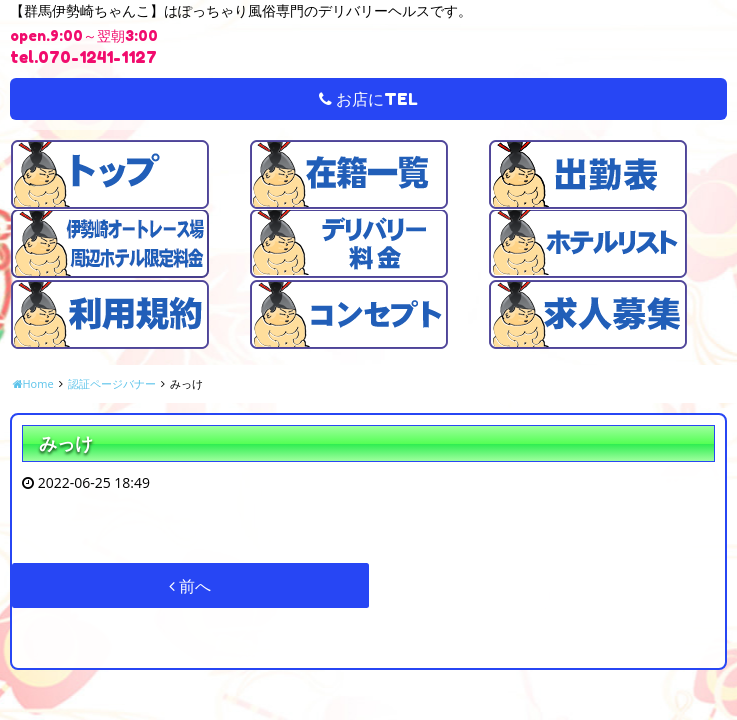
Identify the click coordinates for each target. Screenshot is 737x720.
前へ (190, 586)
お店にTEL (368, 99)
